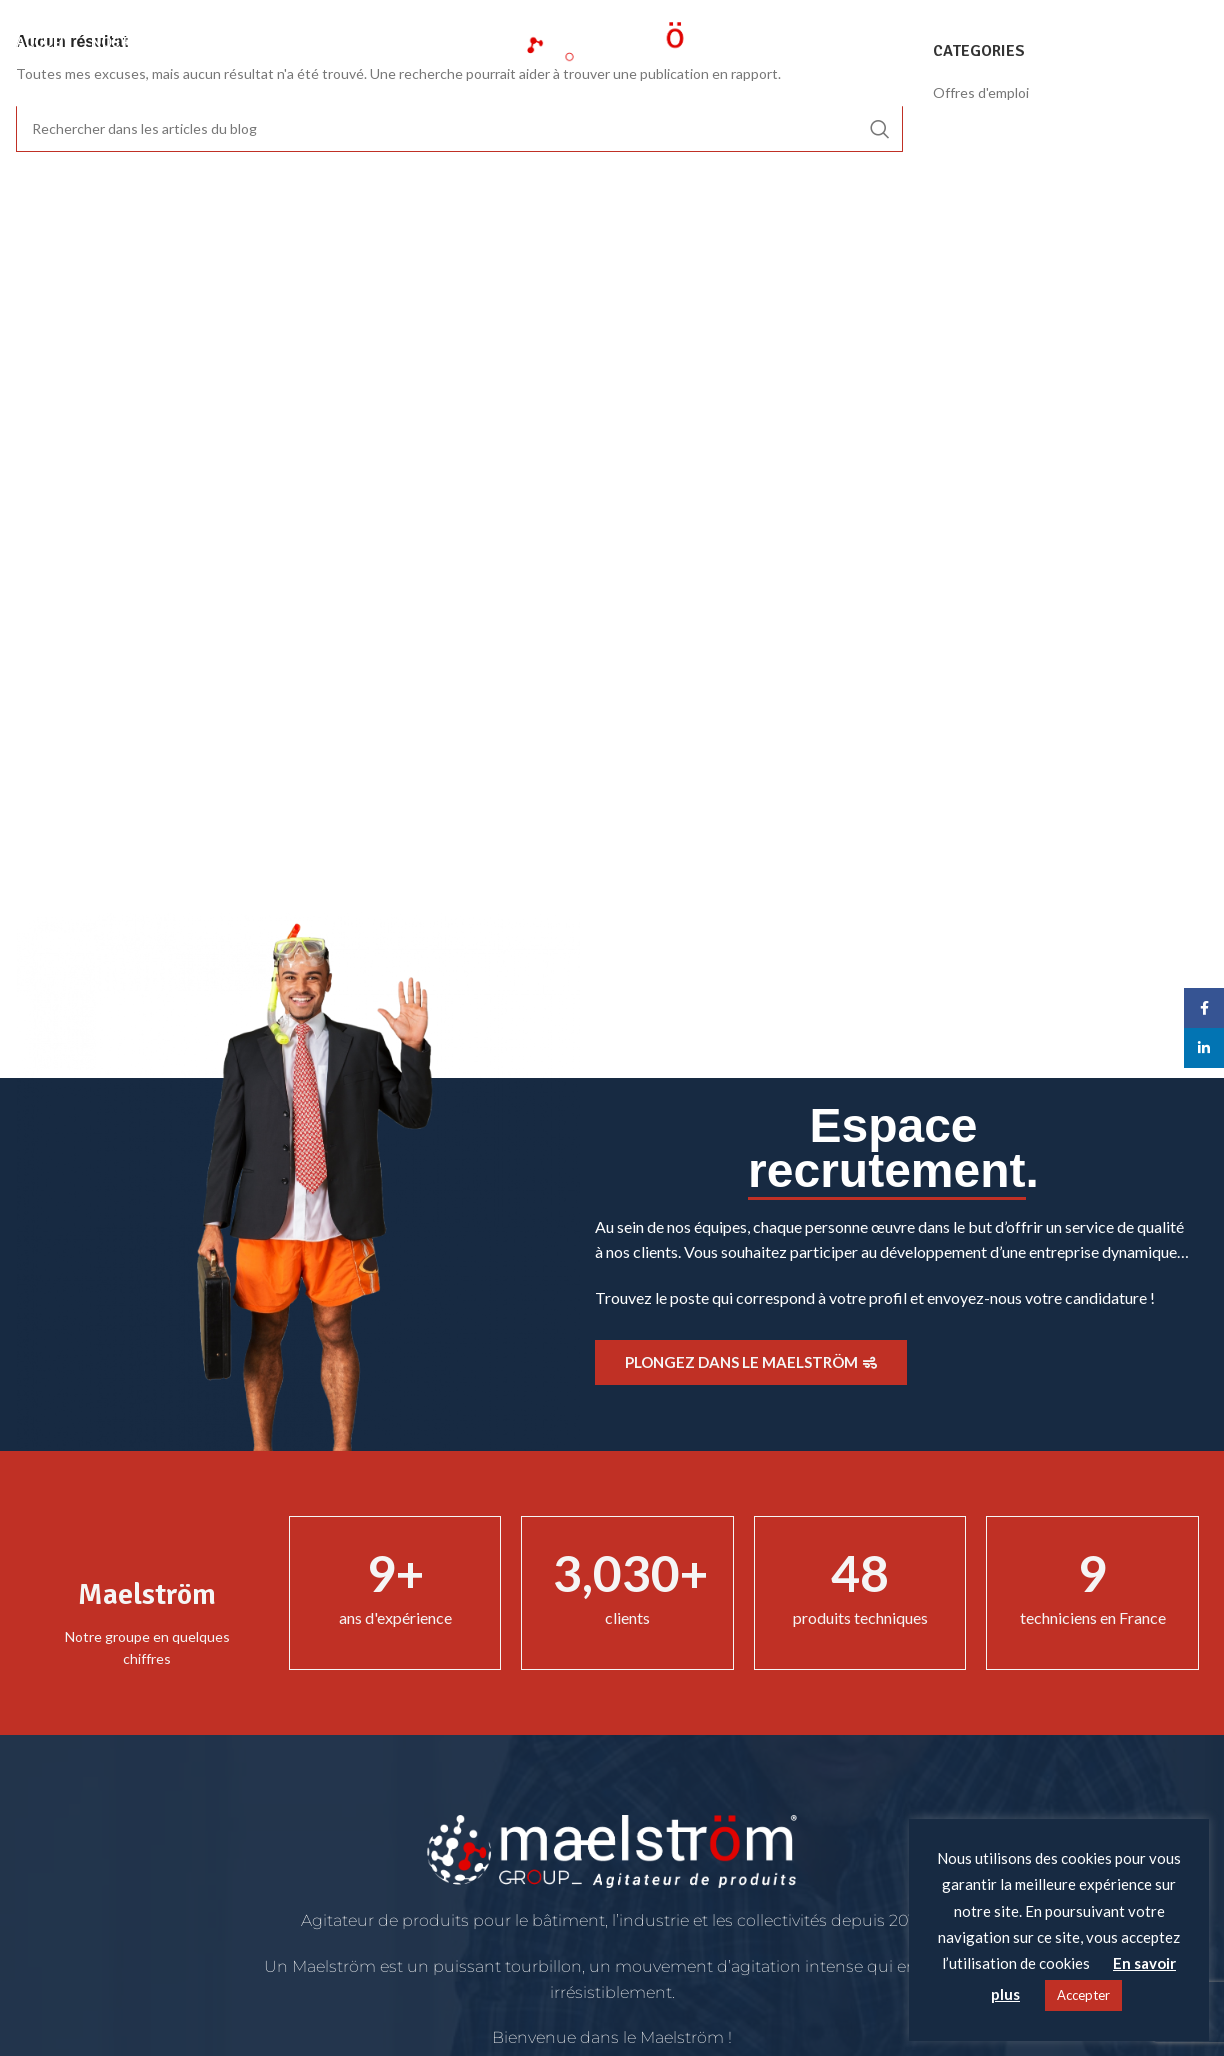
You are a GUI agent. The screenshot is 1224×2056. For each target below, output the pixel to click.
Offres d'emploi (981, 92)
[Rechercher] (1198, 43)
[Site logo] (612, 40)
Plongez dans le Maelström (751, 1362)
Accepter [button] (1083, 1995)
